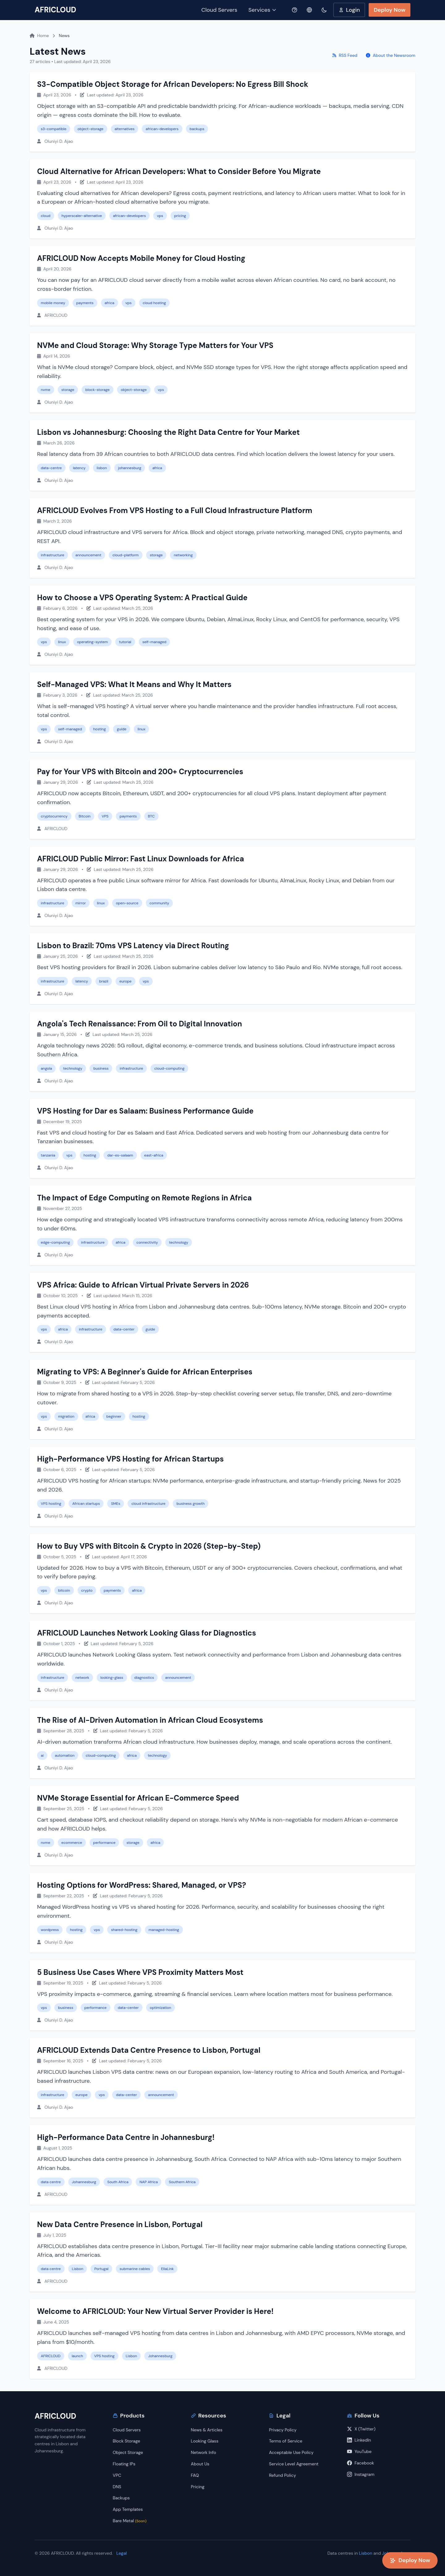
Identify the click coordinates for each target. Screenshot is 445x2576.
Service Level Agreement (293, 2464)
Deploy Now (389, 10)
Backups (121, 2498)
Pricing (198, 2486)
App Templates (128, 2509)
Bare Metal (129, 2520)
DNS (117, 2486)
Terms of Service (285, 2441)
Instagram (360, 2474)
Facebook (360, 2463)
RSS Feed (345, 55)
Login (349, 10)
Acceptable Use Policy (291, 2452)
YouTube (359, 2451)
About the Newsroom (390, 55)
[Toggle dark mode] (324, 9)
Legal (122, 2553)
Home (39, 35)
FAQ (195, 2475)
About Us (200, 2464)
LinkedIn (359, 2440)
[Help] (294, 9)
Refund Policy (282, 2475)
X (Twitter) (361, 2429)
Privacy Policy (282, 2430)
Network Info (203, 2452)
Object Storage (128, 2452)
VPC (117, 2475)
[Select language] (309, 9)
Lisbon (365, 2553)
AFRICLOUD (55, 10)
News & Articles (206, 2430)
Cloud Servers (219, 10)
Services (262, 10)
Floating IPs (124, 2464)
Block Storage (126, 2441)
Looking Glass (204, 2441)
